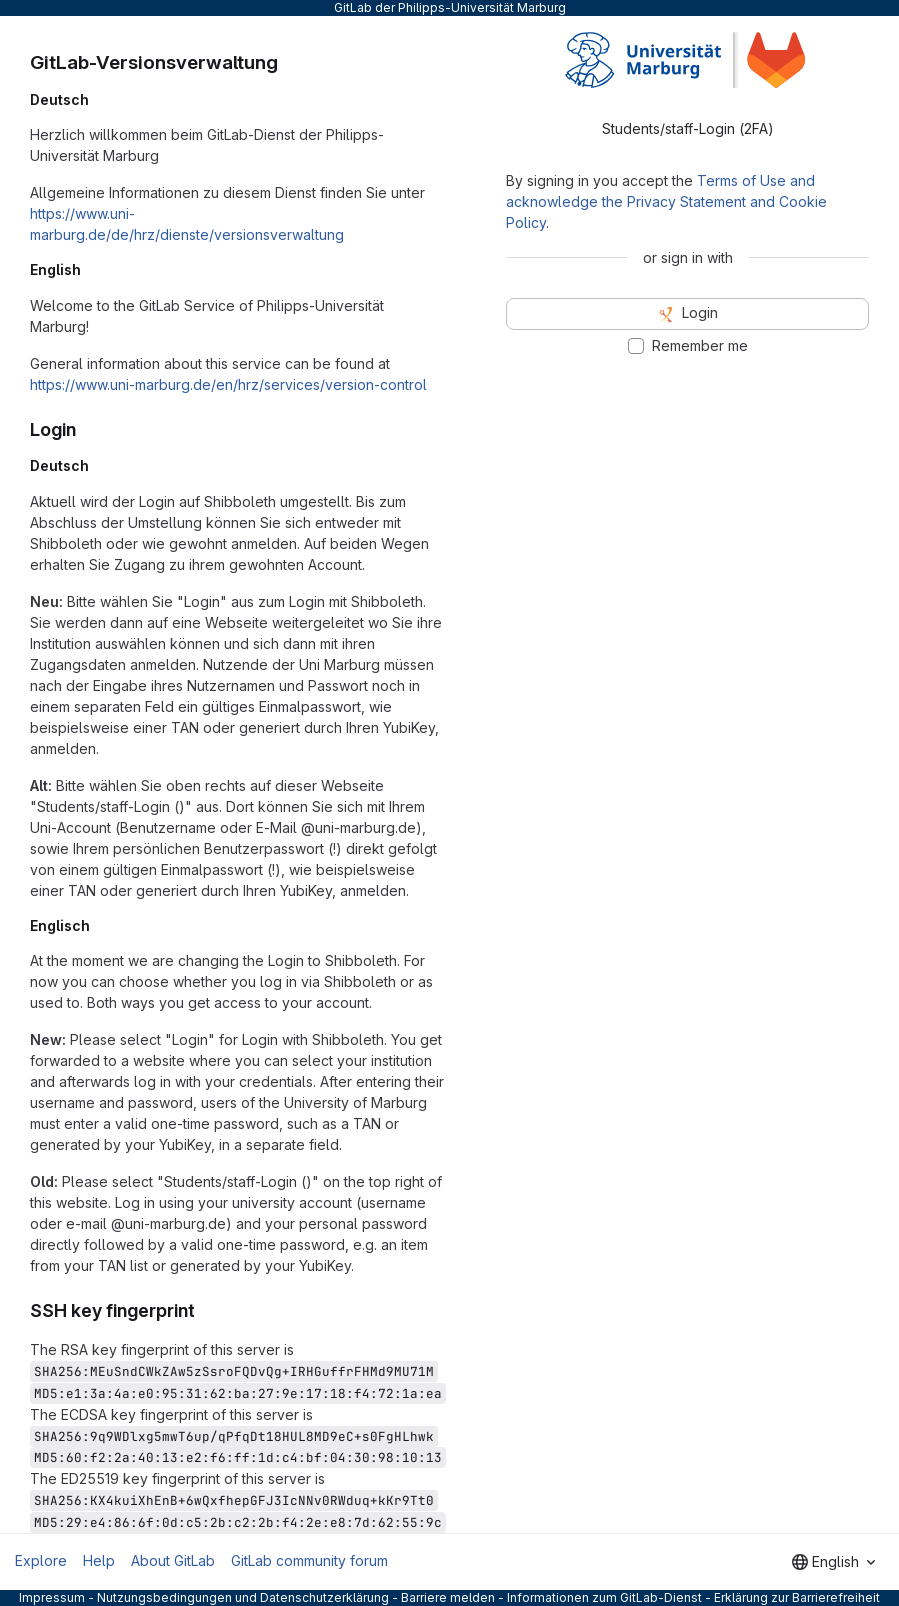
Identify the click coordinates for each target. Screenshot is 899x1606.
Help (99, 1560)
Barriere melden (448, 1597)
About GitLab (173, 1560)
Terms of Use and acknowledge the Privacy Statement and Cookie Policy (666, 201)
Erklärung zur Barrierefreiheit (797, 1597)
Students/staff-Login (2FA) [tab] (688, 128)
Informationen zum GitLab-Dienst (604, 1597)
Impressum (52, 1597)
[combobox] (833, 1562)
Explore (41, 1560)
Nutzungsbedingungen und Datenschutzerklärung (243, 1597)
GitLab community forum (309, 1560)
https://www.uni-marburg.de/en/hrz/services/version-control (228, 384)
